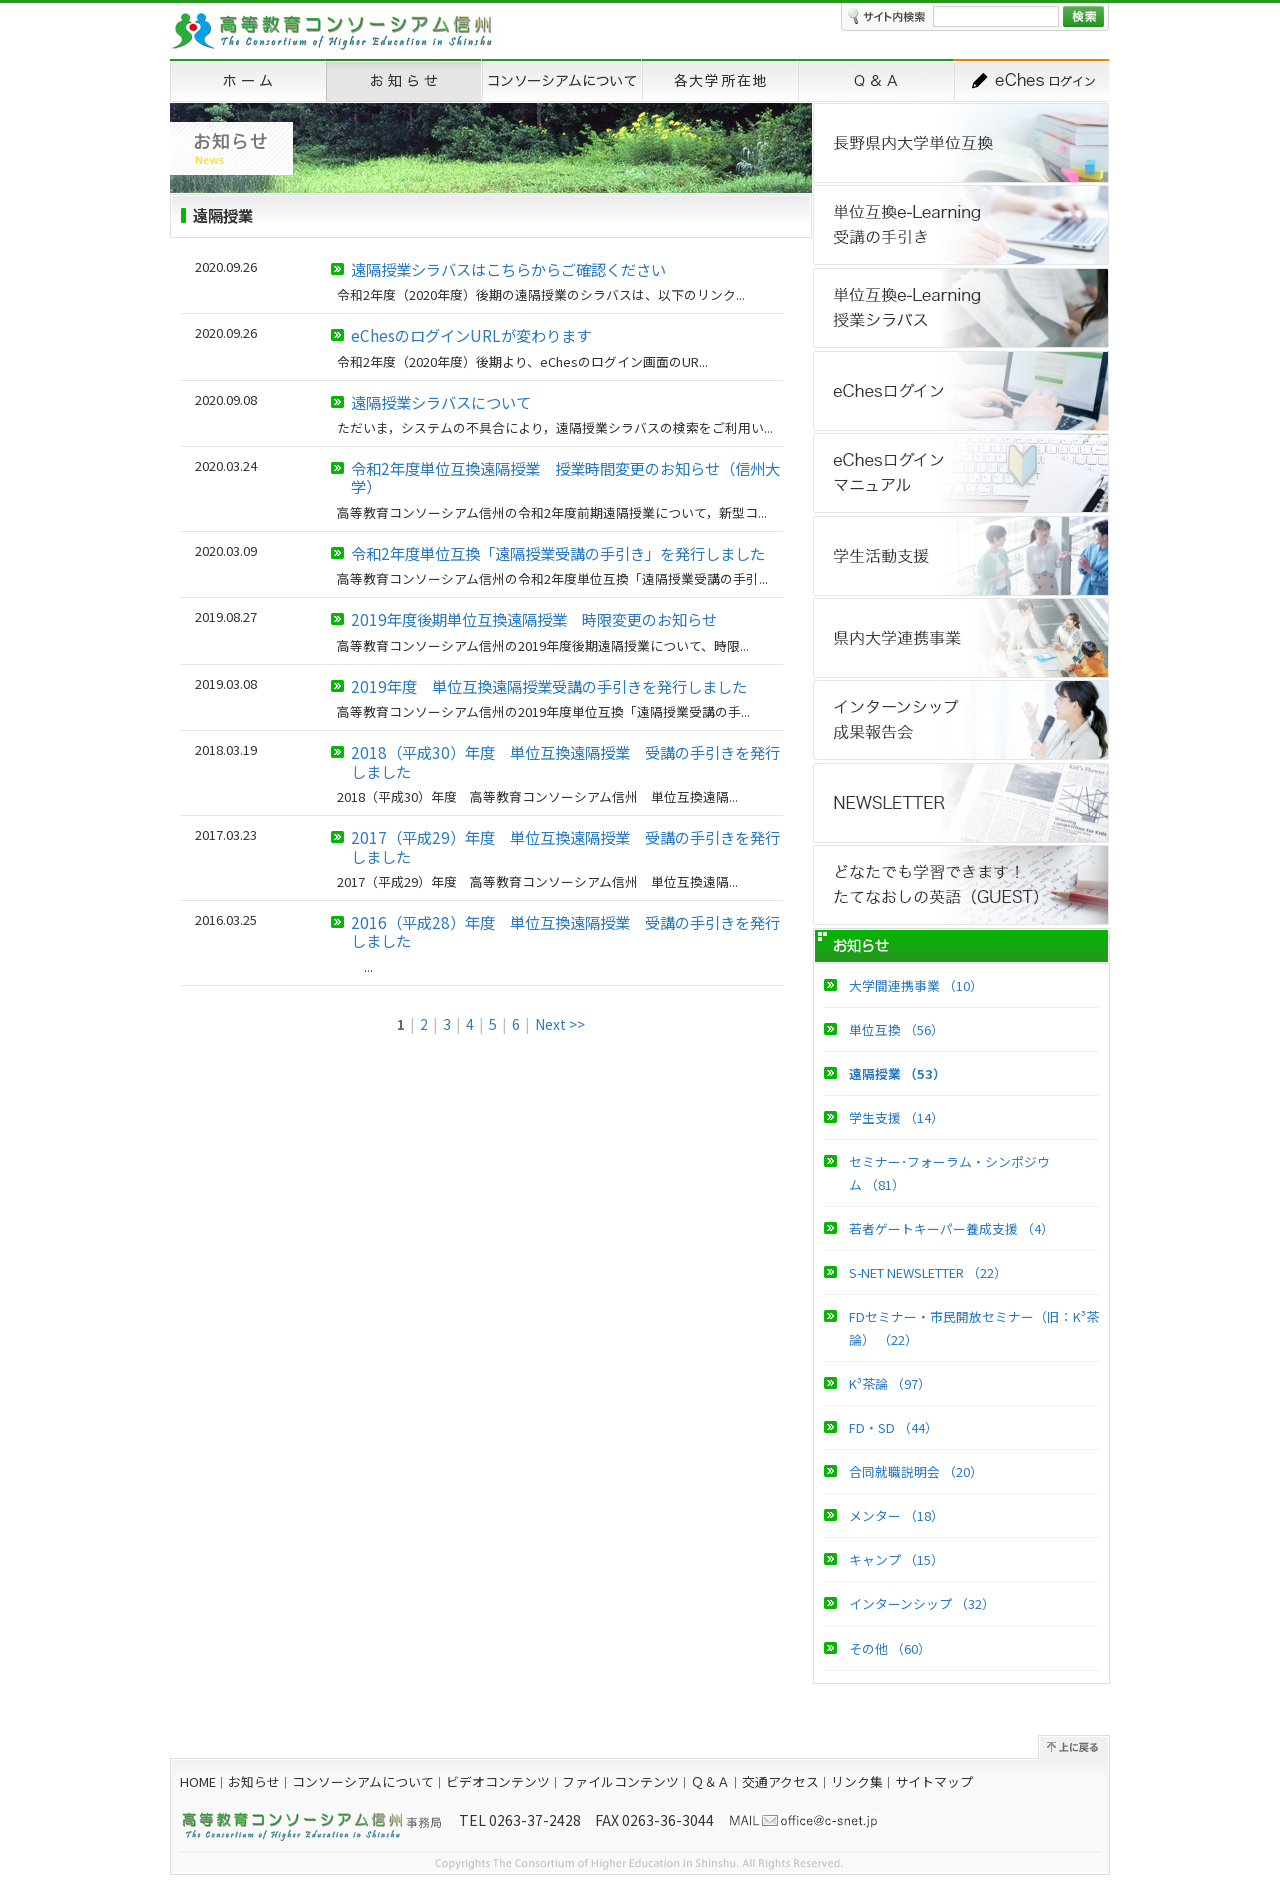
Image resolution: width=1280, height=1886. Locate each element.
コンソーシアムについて (363, 1781)
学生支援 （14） (896, 1117)
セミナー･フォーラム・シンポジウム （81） (949, 1173)
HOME (198, 1781)
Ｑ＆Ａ (710, 1781)
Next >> (560, 1024)
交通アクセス (780, 1781)
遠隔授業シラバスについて (441, 402)
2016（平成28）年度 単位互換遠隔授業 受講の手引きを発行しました (565, 931)
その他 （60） (890, 1648)
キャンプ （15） (896, 1559)
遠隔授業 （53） (897, 1073)
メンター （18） (896, 1515)
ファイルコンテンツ (620, 1781)
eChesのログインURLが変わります (471, 335)
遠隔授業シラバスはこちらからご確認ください (508, 269)
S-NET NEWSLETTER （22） (928, 1272)
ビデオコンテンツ (498, 1781)
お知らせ (254, 1781)
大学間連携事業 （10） (916, 985)
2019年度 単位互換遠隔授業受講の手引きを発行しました (549, 686)
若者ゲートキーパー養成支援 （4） (951, 1228)
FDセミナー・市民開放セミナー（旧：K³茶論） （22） (974, 1328)
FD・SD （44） (893, 1427)
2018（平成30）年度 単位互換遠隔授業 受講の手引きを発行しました (565, 761)
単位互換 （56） (896, 1029)
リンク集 (857, 1781)
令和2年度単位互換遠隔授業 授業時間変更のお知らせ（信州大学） (565, 477)
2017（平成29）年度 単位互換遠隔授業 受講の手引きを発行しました (565, 846)
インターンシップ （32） (922, 1603)
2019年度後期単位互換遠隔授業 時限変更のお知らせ (534, 619)
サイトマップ (934, 1781)
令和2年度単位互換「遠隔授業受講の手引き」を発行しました (558, 553)
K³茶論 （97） (890, 1383)
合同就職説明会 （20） (916, 1471)
